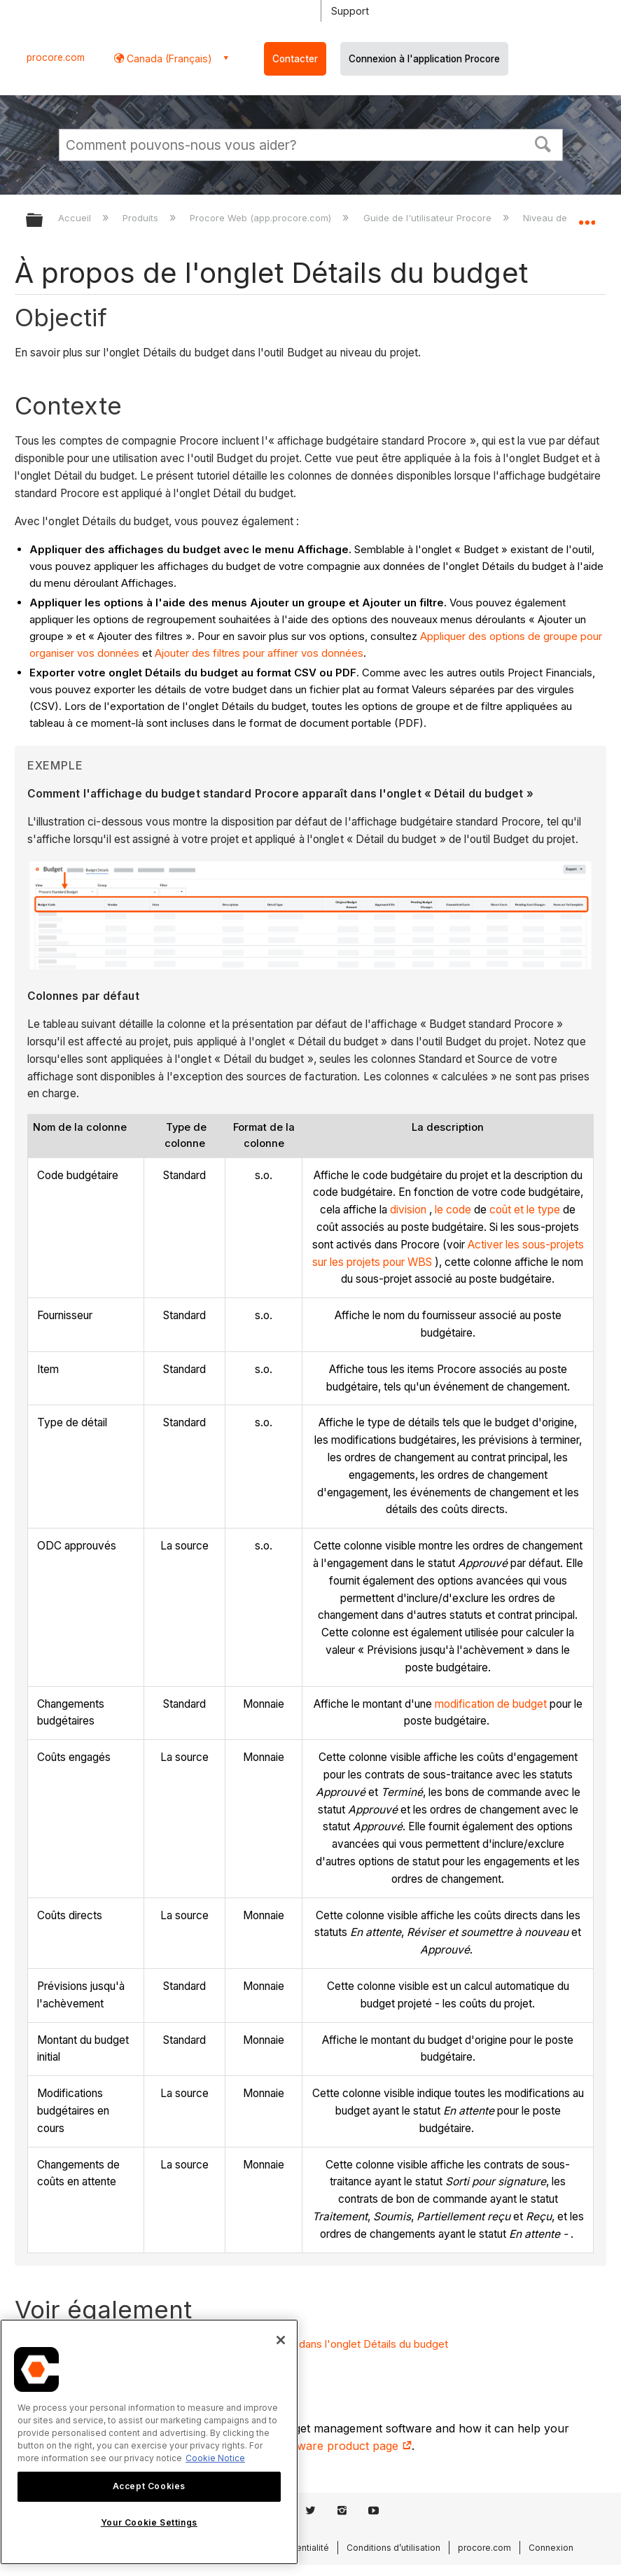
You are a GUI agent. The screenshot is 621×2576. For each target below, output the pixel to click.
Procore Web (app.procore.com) (262, 217)
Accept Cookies (149, 2486)
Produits (142, 217)
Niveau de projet (560, 217)
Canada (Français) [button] (168, 58)
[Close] (280, 2340)
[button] (542, 142)
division (408, 1209)
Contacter (295, 58)
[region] (149, 2442)
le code (453, 1209)
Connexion (551, 2547)
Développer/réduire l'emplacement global (586, 215)
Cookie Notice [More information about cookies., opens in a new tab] (215, 2458)
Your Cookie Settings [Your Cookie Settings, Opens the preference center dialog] (149, 2522)
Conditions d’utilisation (393, 2547)
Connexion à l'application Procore (424, 58)
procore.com (56, 57)
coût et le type (524, 1209)
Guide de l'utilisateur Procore (428, 217)
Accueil (76, 217)
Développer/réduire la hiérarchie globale (43, 221)
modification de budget (491, 1704)
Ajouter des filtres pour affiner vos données (259, 653)
